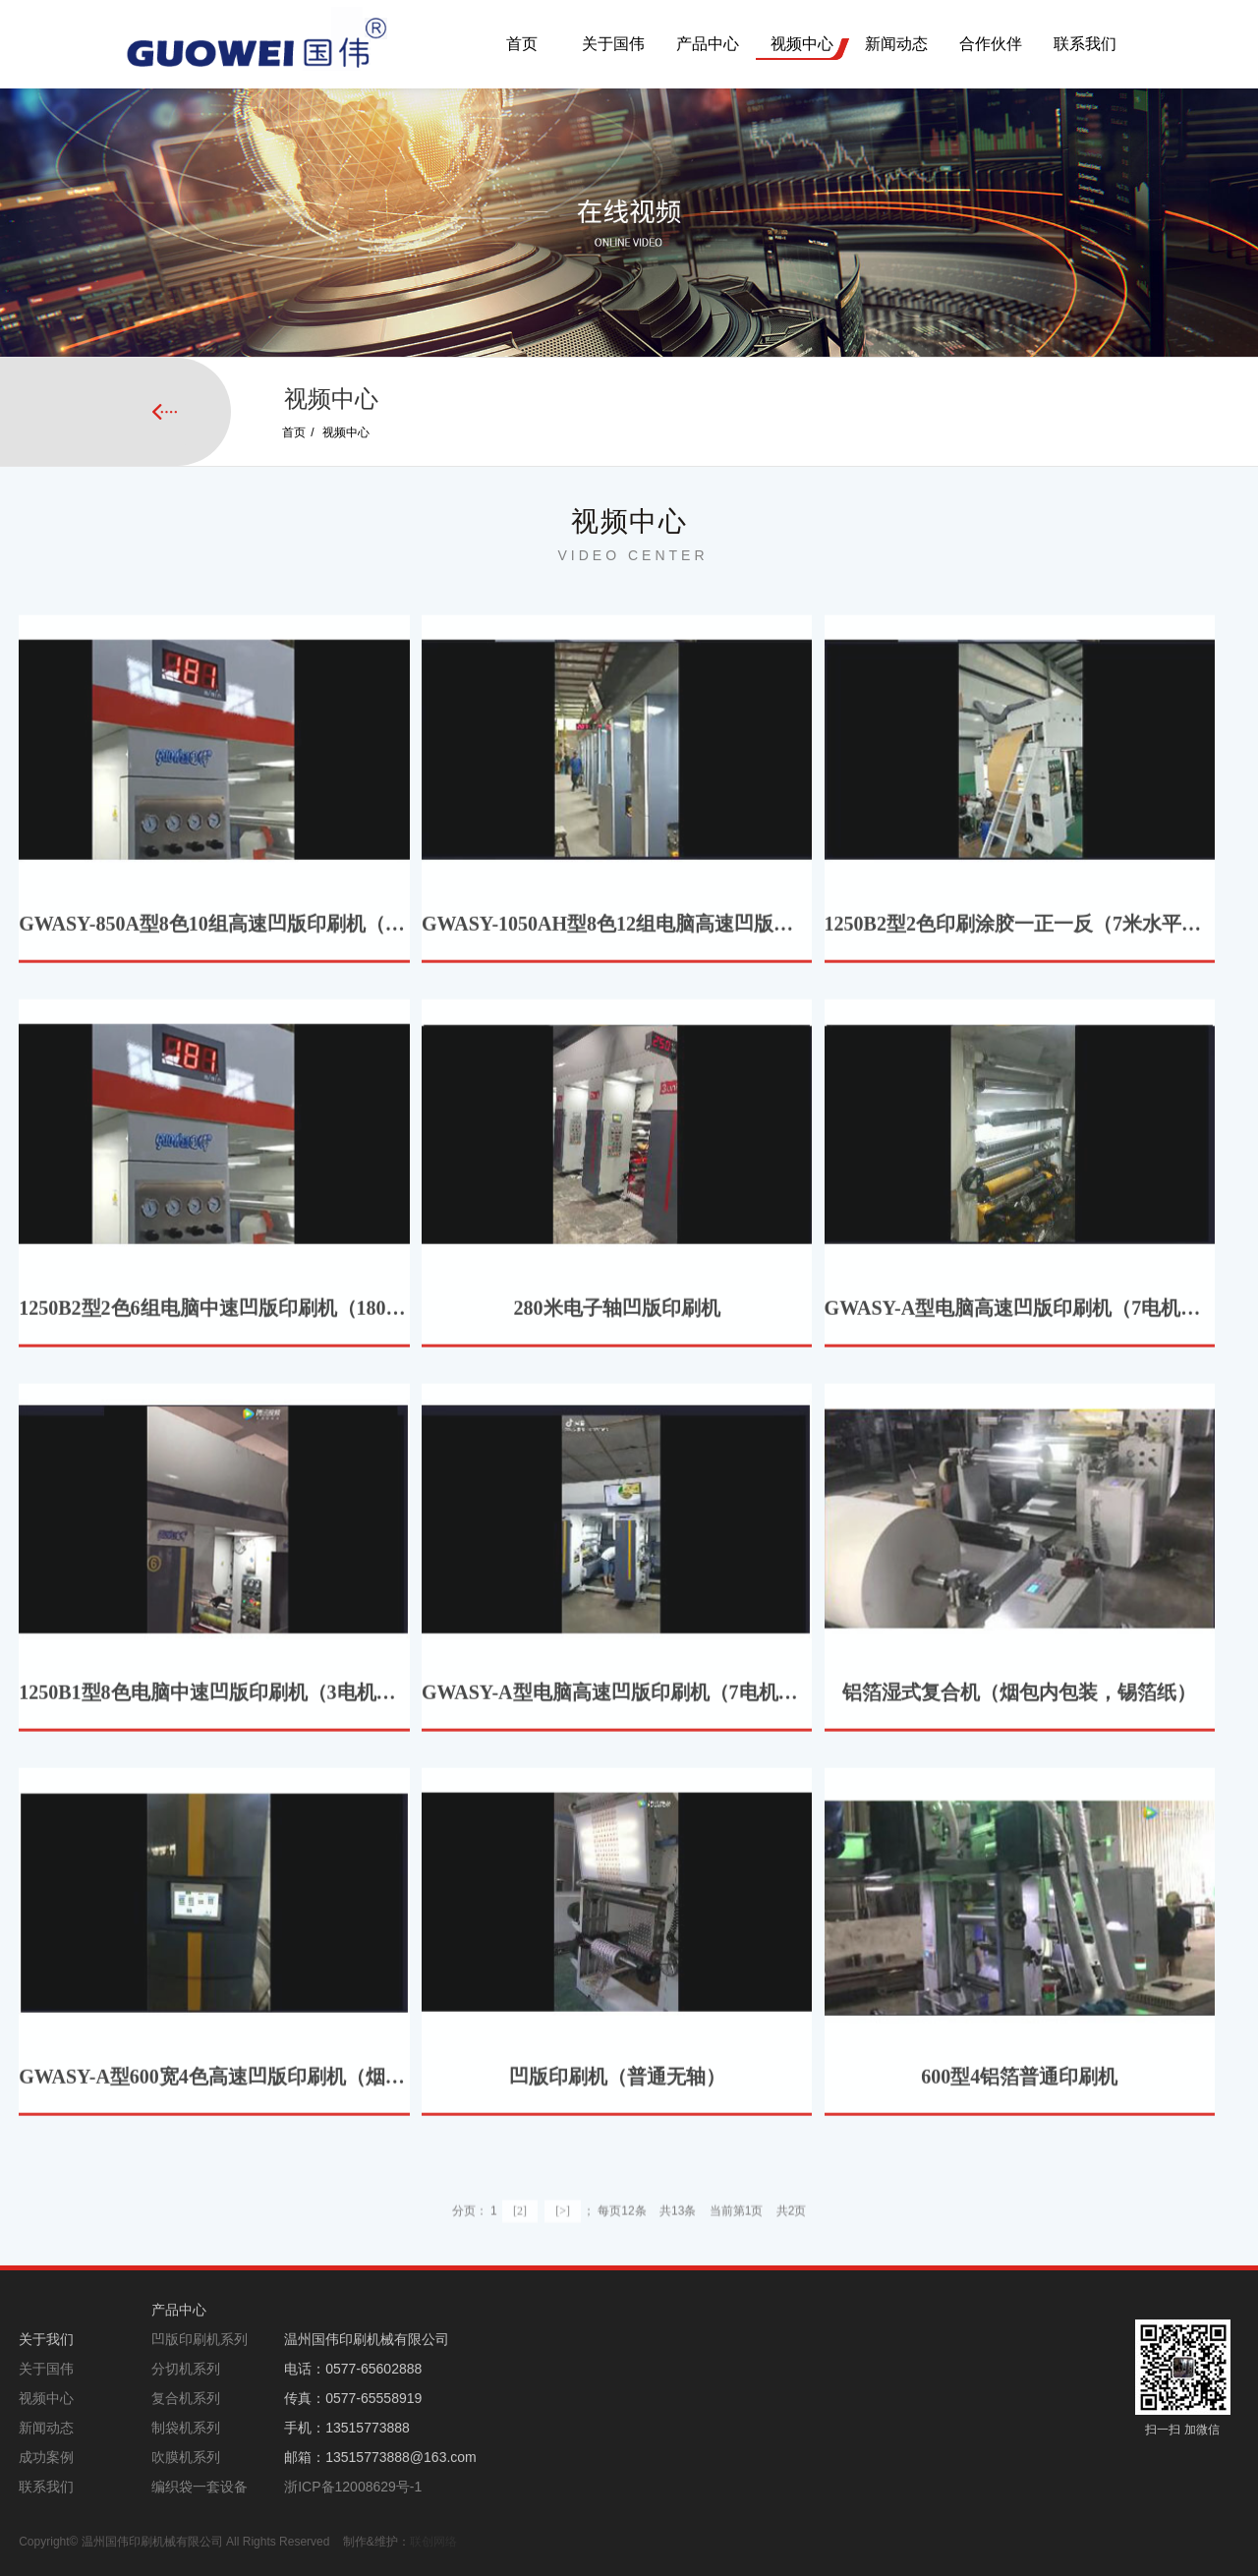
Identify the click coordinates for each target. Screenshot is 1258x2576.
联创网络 (433, 2541)
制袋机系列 (185, 2427)
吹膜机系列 (185, 2457)
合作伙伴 (990, 43)
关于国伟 (613, 43)
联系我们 (1085, 43)
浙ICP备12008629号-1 (353, 2486)
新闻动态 (896, 43)
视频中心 (802, 43)
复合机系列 (185, 2398)
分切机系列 (185, 2368)
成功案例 (46, 2457)
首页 (522, 43)
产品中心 (707, 43)
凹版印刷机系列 (199, 2339)
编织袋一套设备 (199, 2486)
